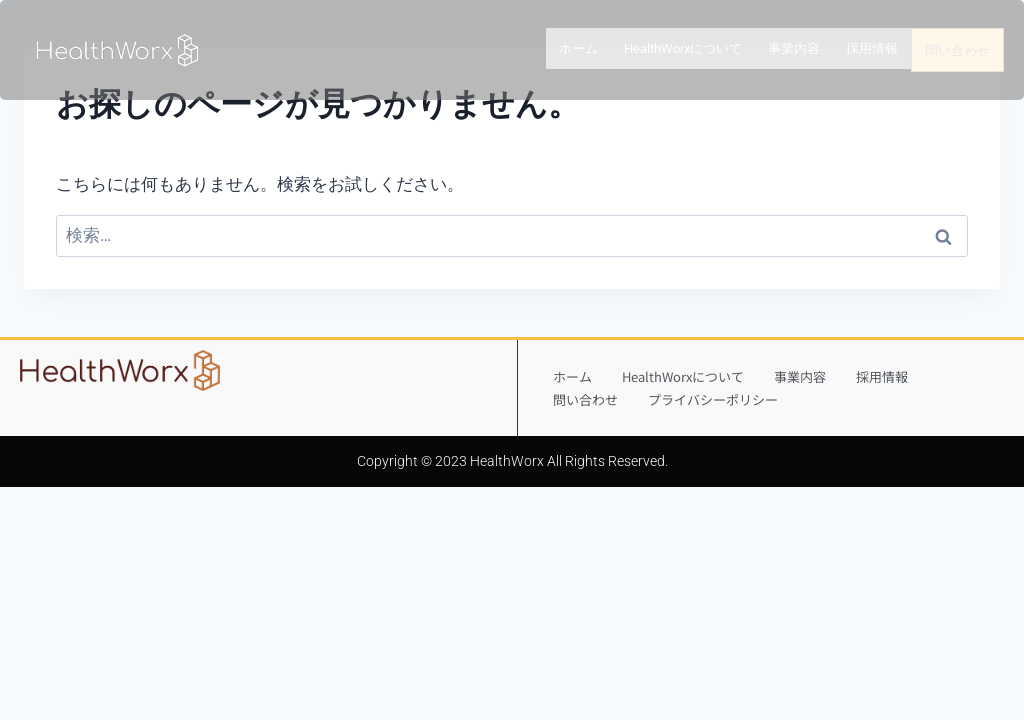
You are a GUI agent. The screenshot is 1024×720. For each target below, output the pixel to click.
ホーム (578, 49)
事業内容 (794, 49)
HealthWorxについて (683, 49)
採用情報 (872, 49)
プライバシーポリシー (713, 399)
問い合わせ (957, 50)
